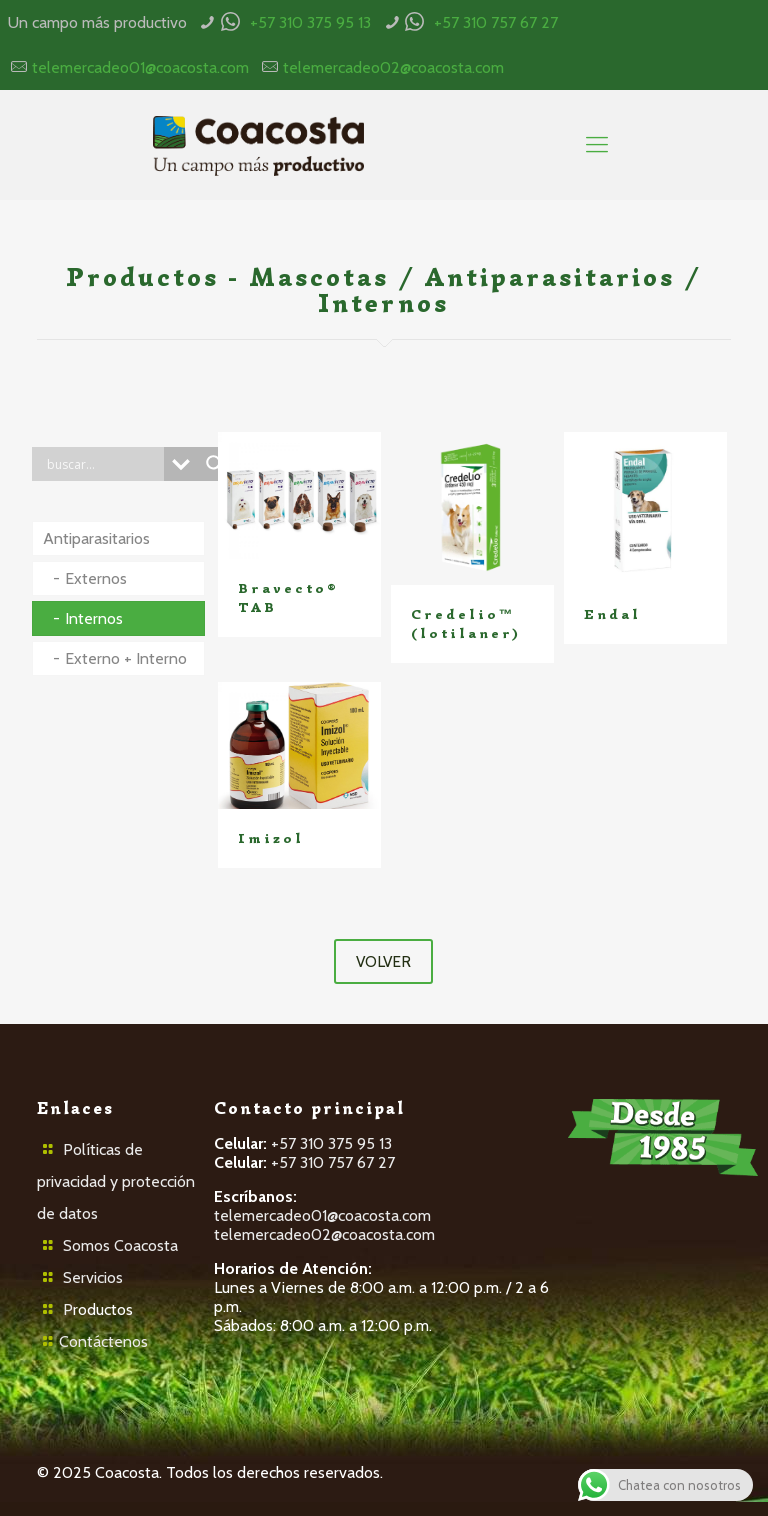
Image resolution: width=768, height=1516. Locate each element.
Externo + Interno (126, 658)
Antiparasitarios (96, 538)
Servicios (93, 1277)
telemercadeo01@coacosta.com (140, 67)
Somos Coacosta (120, 1245)
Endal (612, 614)
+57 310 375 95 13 (310, 22)
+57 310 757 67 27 (496, 22)
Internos (94, 618)
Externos (96, 578)
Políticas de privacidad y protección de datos (116, 1181)
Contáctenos (103, 1341)
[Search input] (103, 464)
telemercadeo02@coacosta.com (393, 67)
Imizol (271, 838)
